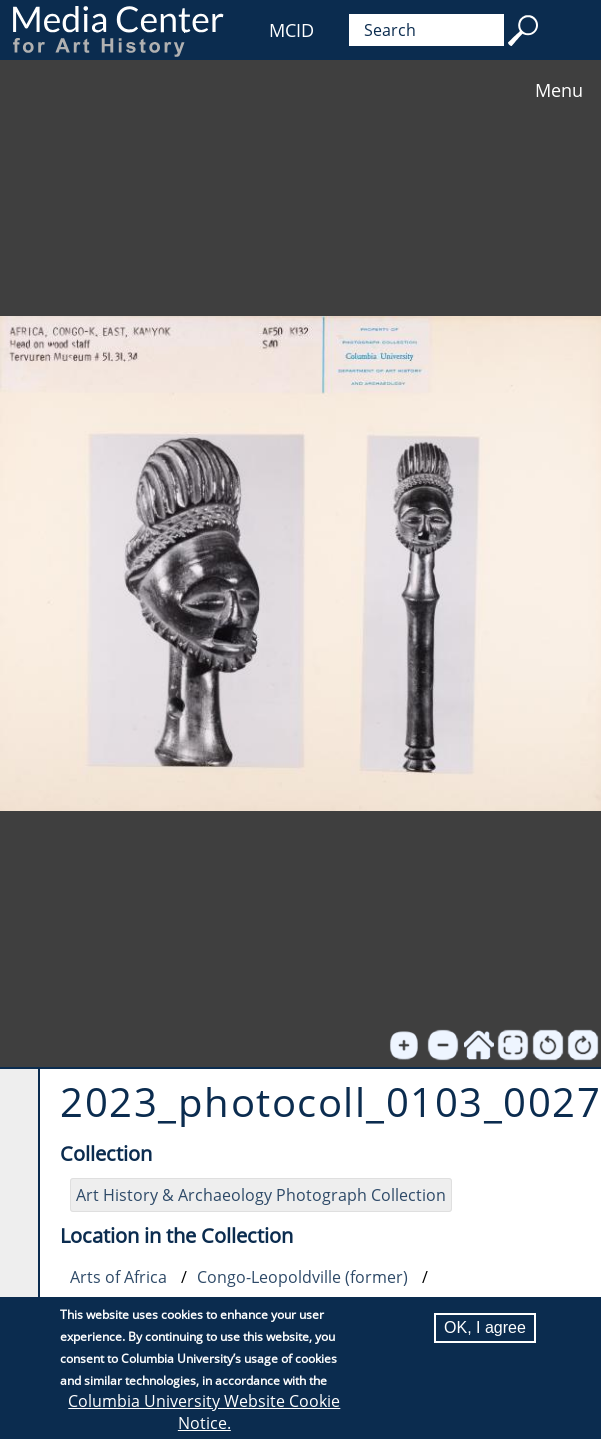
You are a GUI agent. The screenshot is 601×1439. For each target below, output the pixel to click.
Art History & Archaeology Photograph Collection (261, 1195)
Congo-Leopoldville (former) (302, 1277)
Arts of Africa (118, 1277)
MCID (291, 30)
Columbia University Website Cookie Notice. (204, 1412)
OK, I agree (485, 1327)
